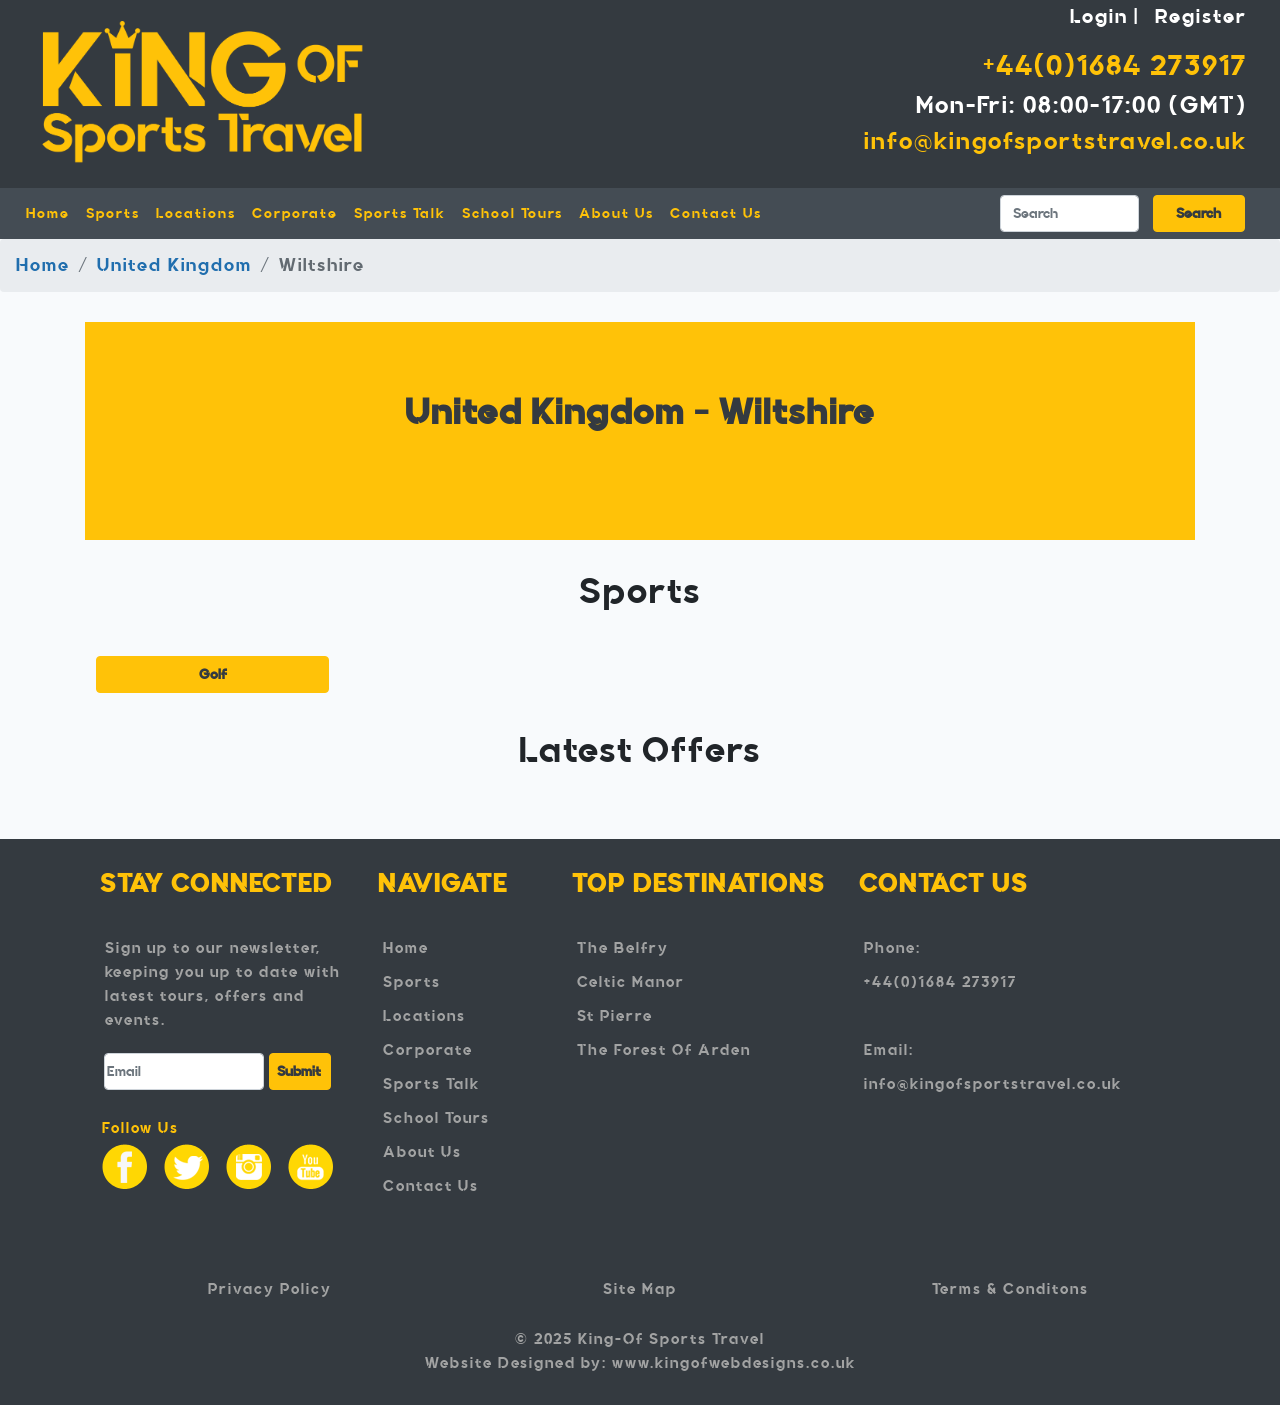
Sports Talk (400, 213)
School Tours (512, 213)
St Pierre (615, 1016)
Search (1198, 213)
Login (1099, 16)
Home (52, 212)
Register (1201, 16)
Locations (424, 1016)
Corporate (295, 213)
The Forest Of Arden (664, 1050)
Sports (412, 982)
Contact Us (716, 213)
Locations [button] (196, 213)
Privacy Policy (270, 1289)
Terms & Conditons (1010, 1289)
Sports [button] (113, 213)
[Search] (1069, 213)
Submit (299, 1071)
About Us (616, 213)
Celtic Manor (631, 982)
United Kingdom (174, 265)
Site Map (640, 1289)
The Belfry (623, 948)
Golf (213, 674)
